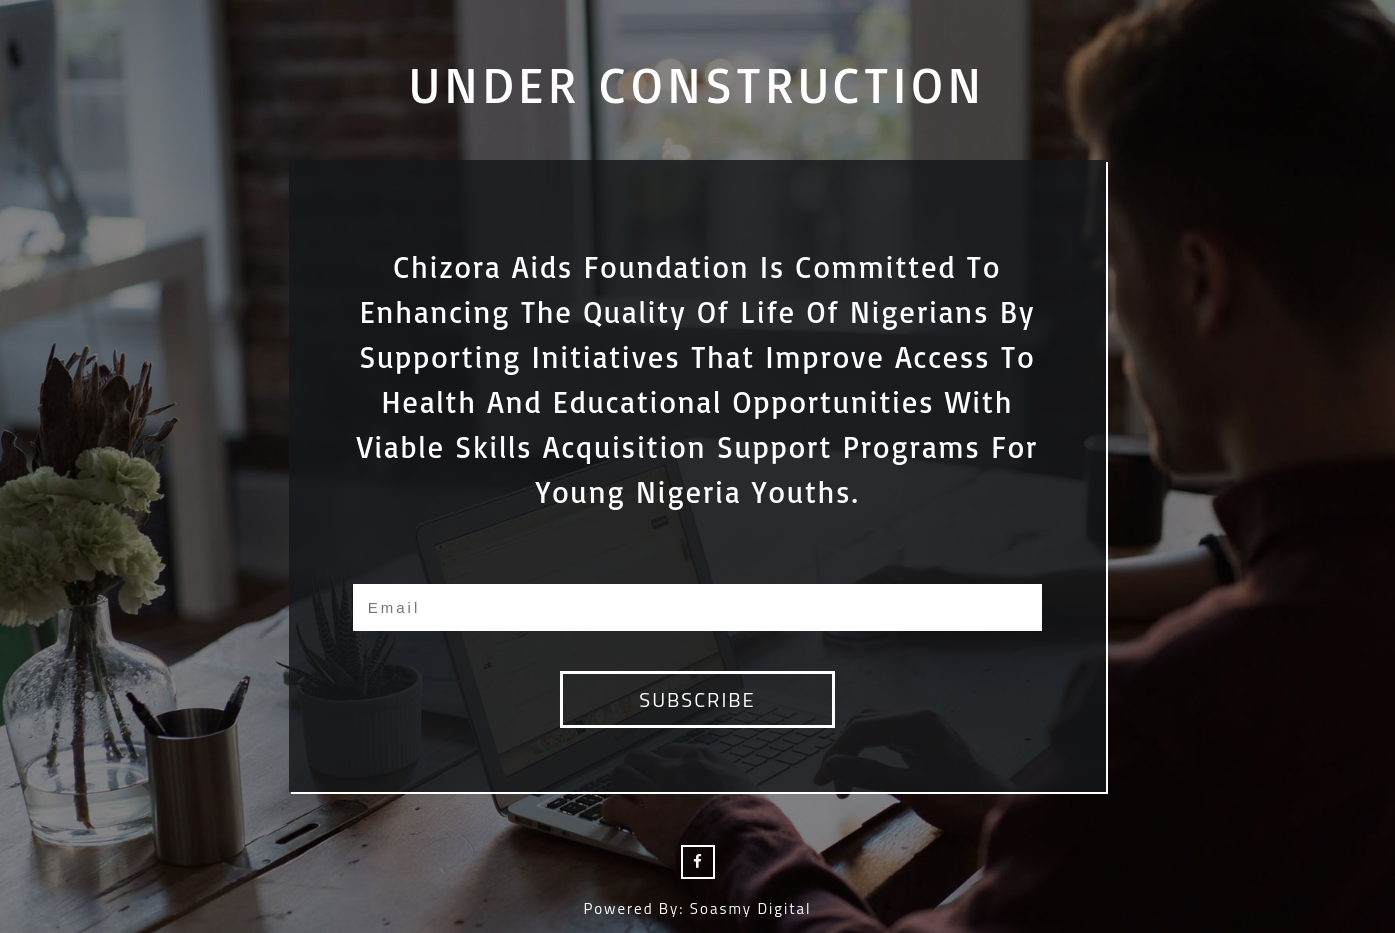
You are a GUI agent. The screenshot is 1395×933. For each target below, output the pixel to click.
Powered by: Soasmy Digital (697, 908)
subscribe (697, 699)
